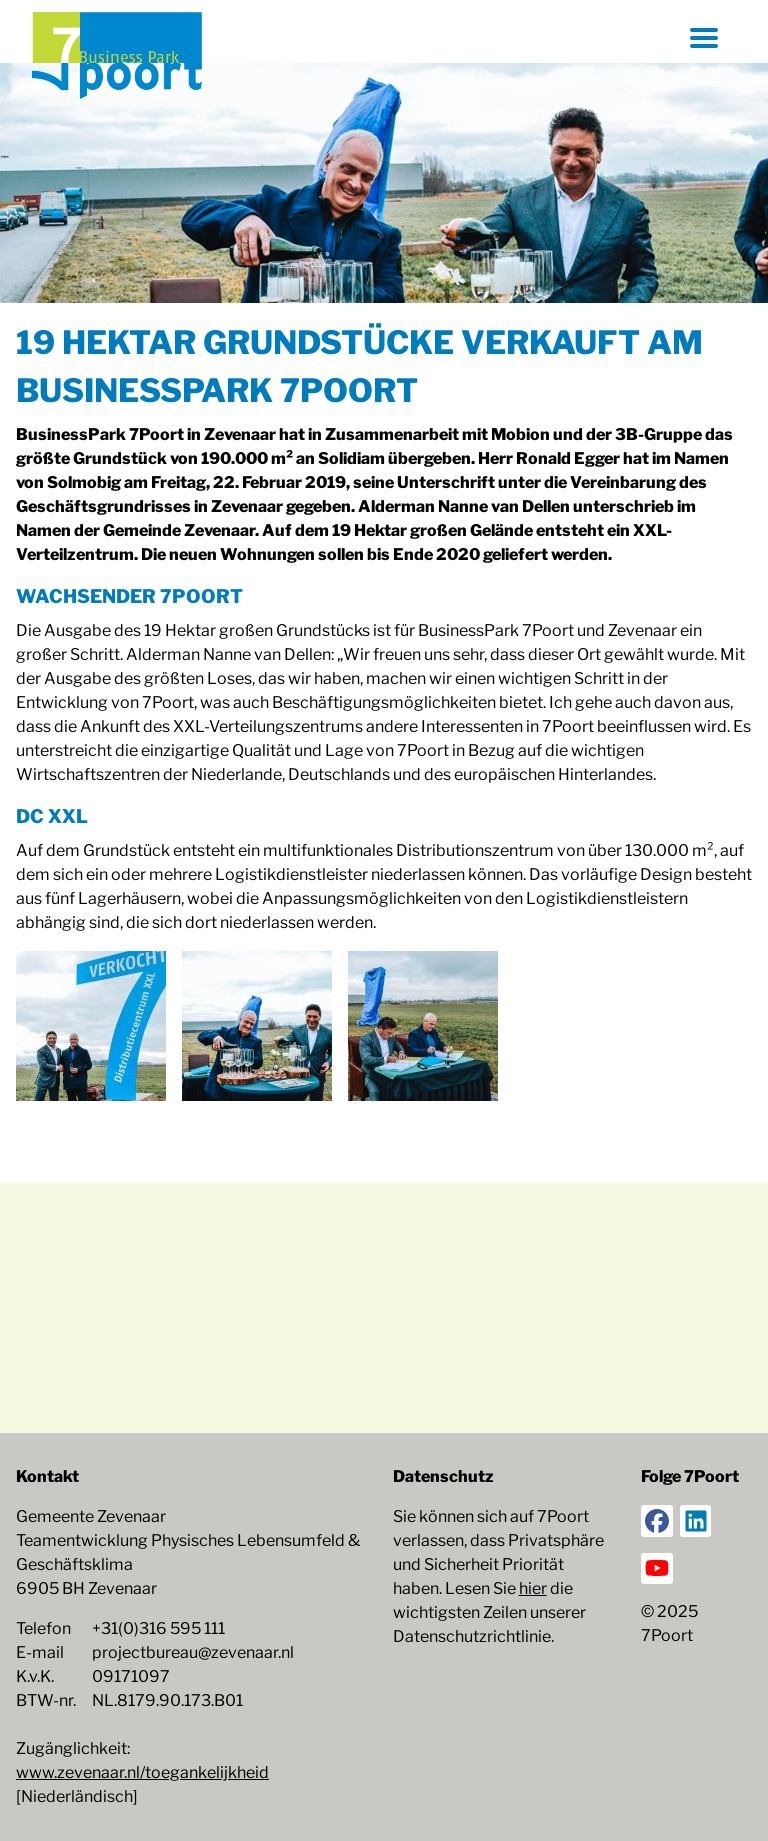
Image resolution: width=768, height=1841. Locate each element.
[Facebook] (657, 1521)
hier (533, 1588)
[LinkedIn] (696, 1521)
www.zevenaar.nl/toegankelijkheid (142, 1772)
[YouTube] (657, 1569)
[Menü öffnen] (704, 38)
